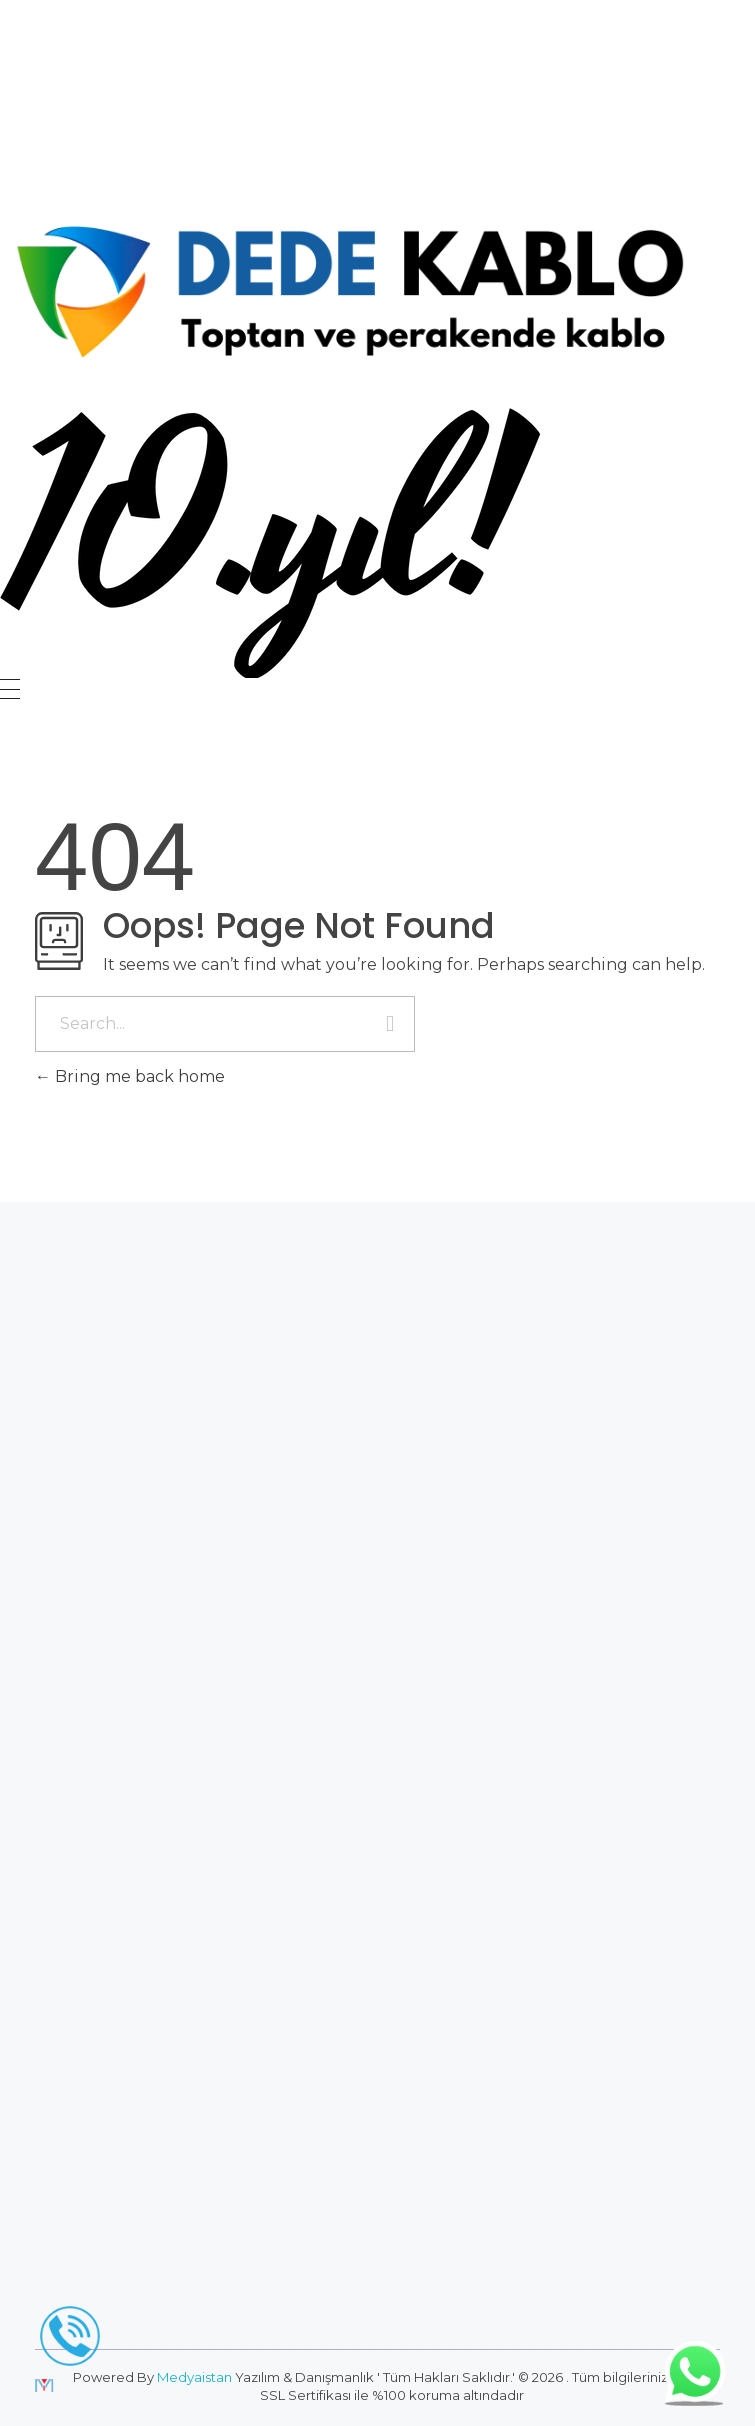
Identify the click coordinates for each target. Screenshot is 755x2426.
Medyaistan (194, 2377)
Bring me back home (130, 1076)
